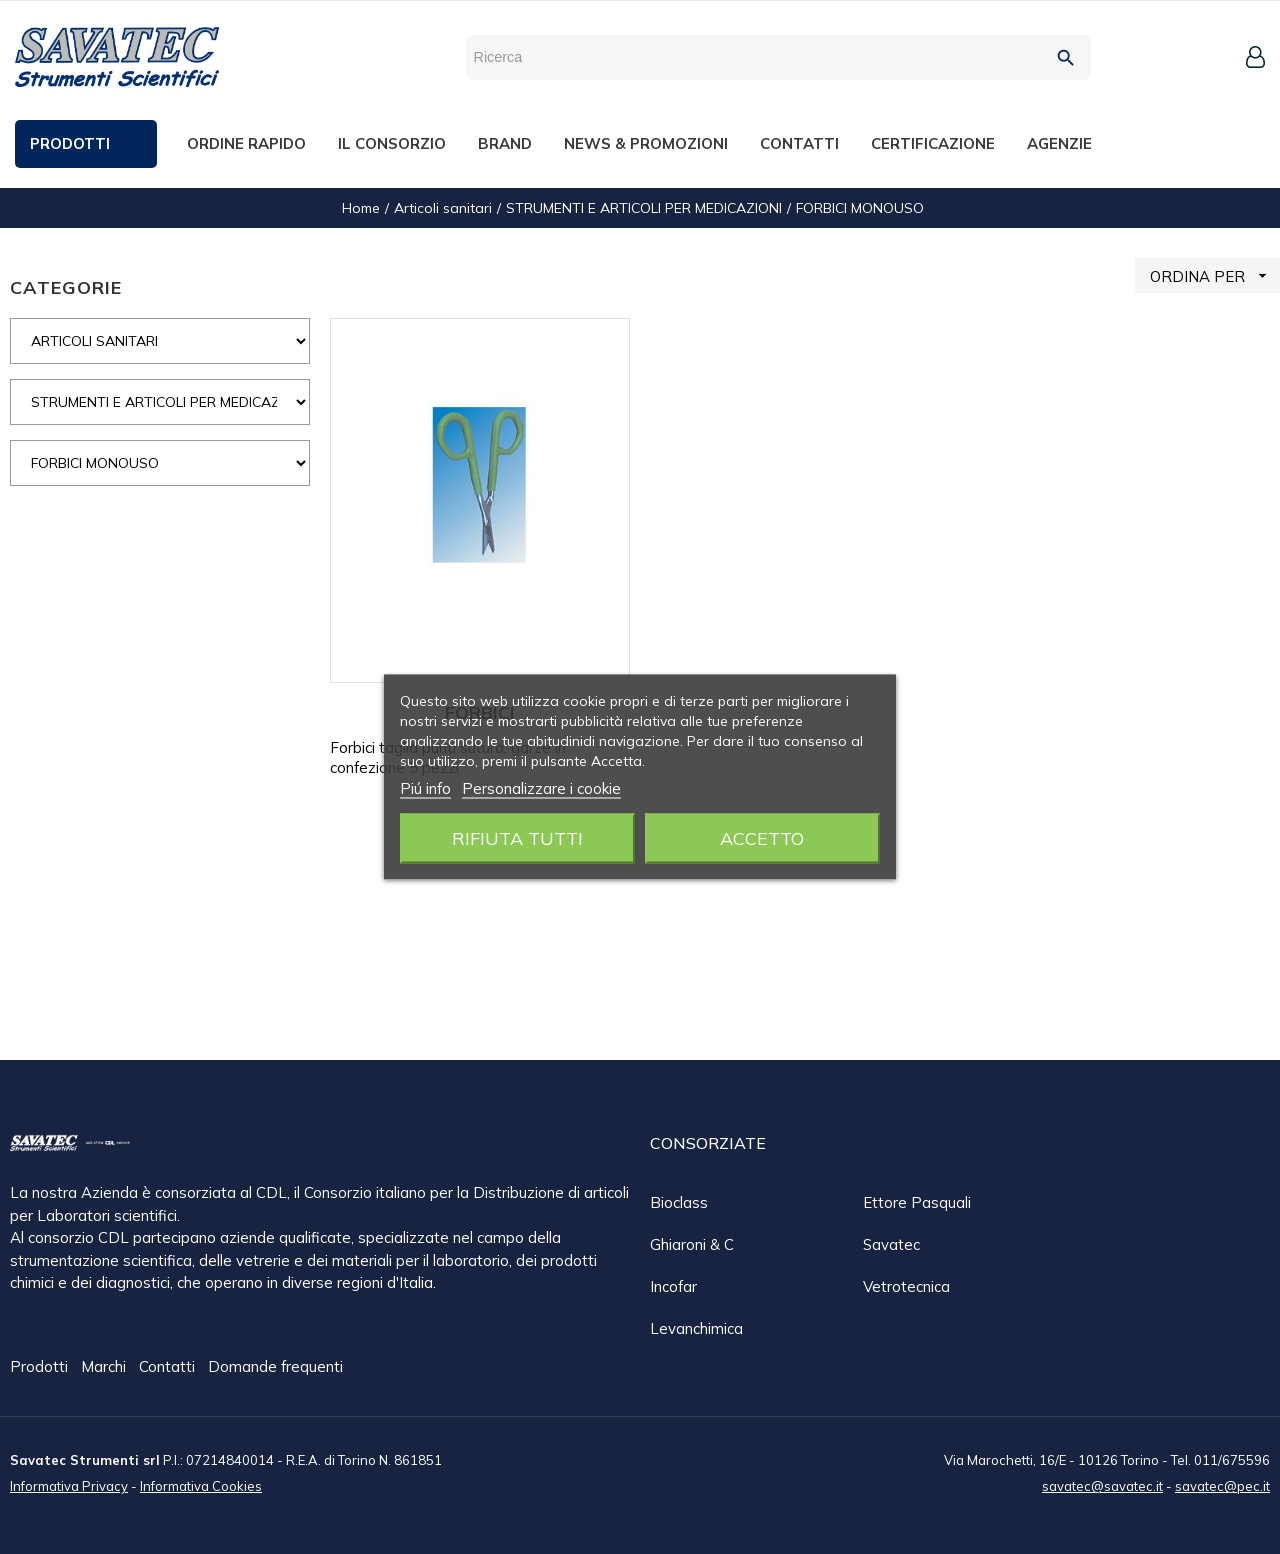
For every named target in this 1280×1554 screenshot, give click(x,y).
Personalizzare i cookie (541, 788)
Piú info (425, 788)
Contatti (169, 1367)
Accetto (762, 838)
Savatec (891, 1244)
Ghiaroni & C (692, 1244)
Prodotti (41, 1367)
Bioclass (679, 1202)
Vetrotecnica (906, 1286)
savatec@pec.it (1222, 1485)
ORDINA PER (1215, 275)
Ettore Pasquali (917, 1202)
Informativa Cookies (201, 1485)
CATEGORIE (66, 287)
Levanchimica (696, 1328)
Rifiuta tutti (517, 838)
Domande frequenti (275, 1367)
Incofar (673, 1286)
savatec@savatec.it (1102, 1485)
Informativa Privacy (69, 1485)
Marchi (105, 1367)
